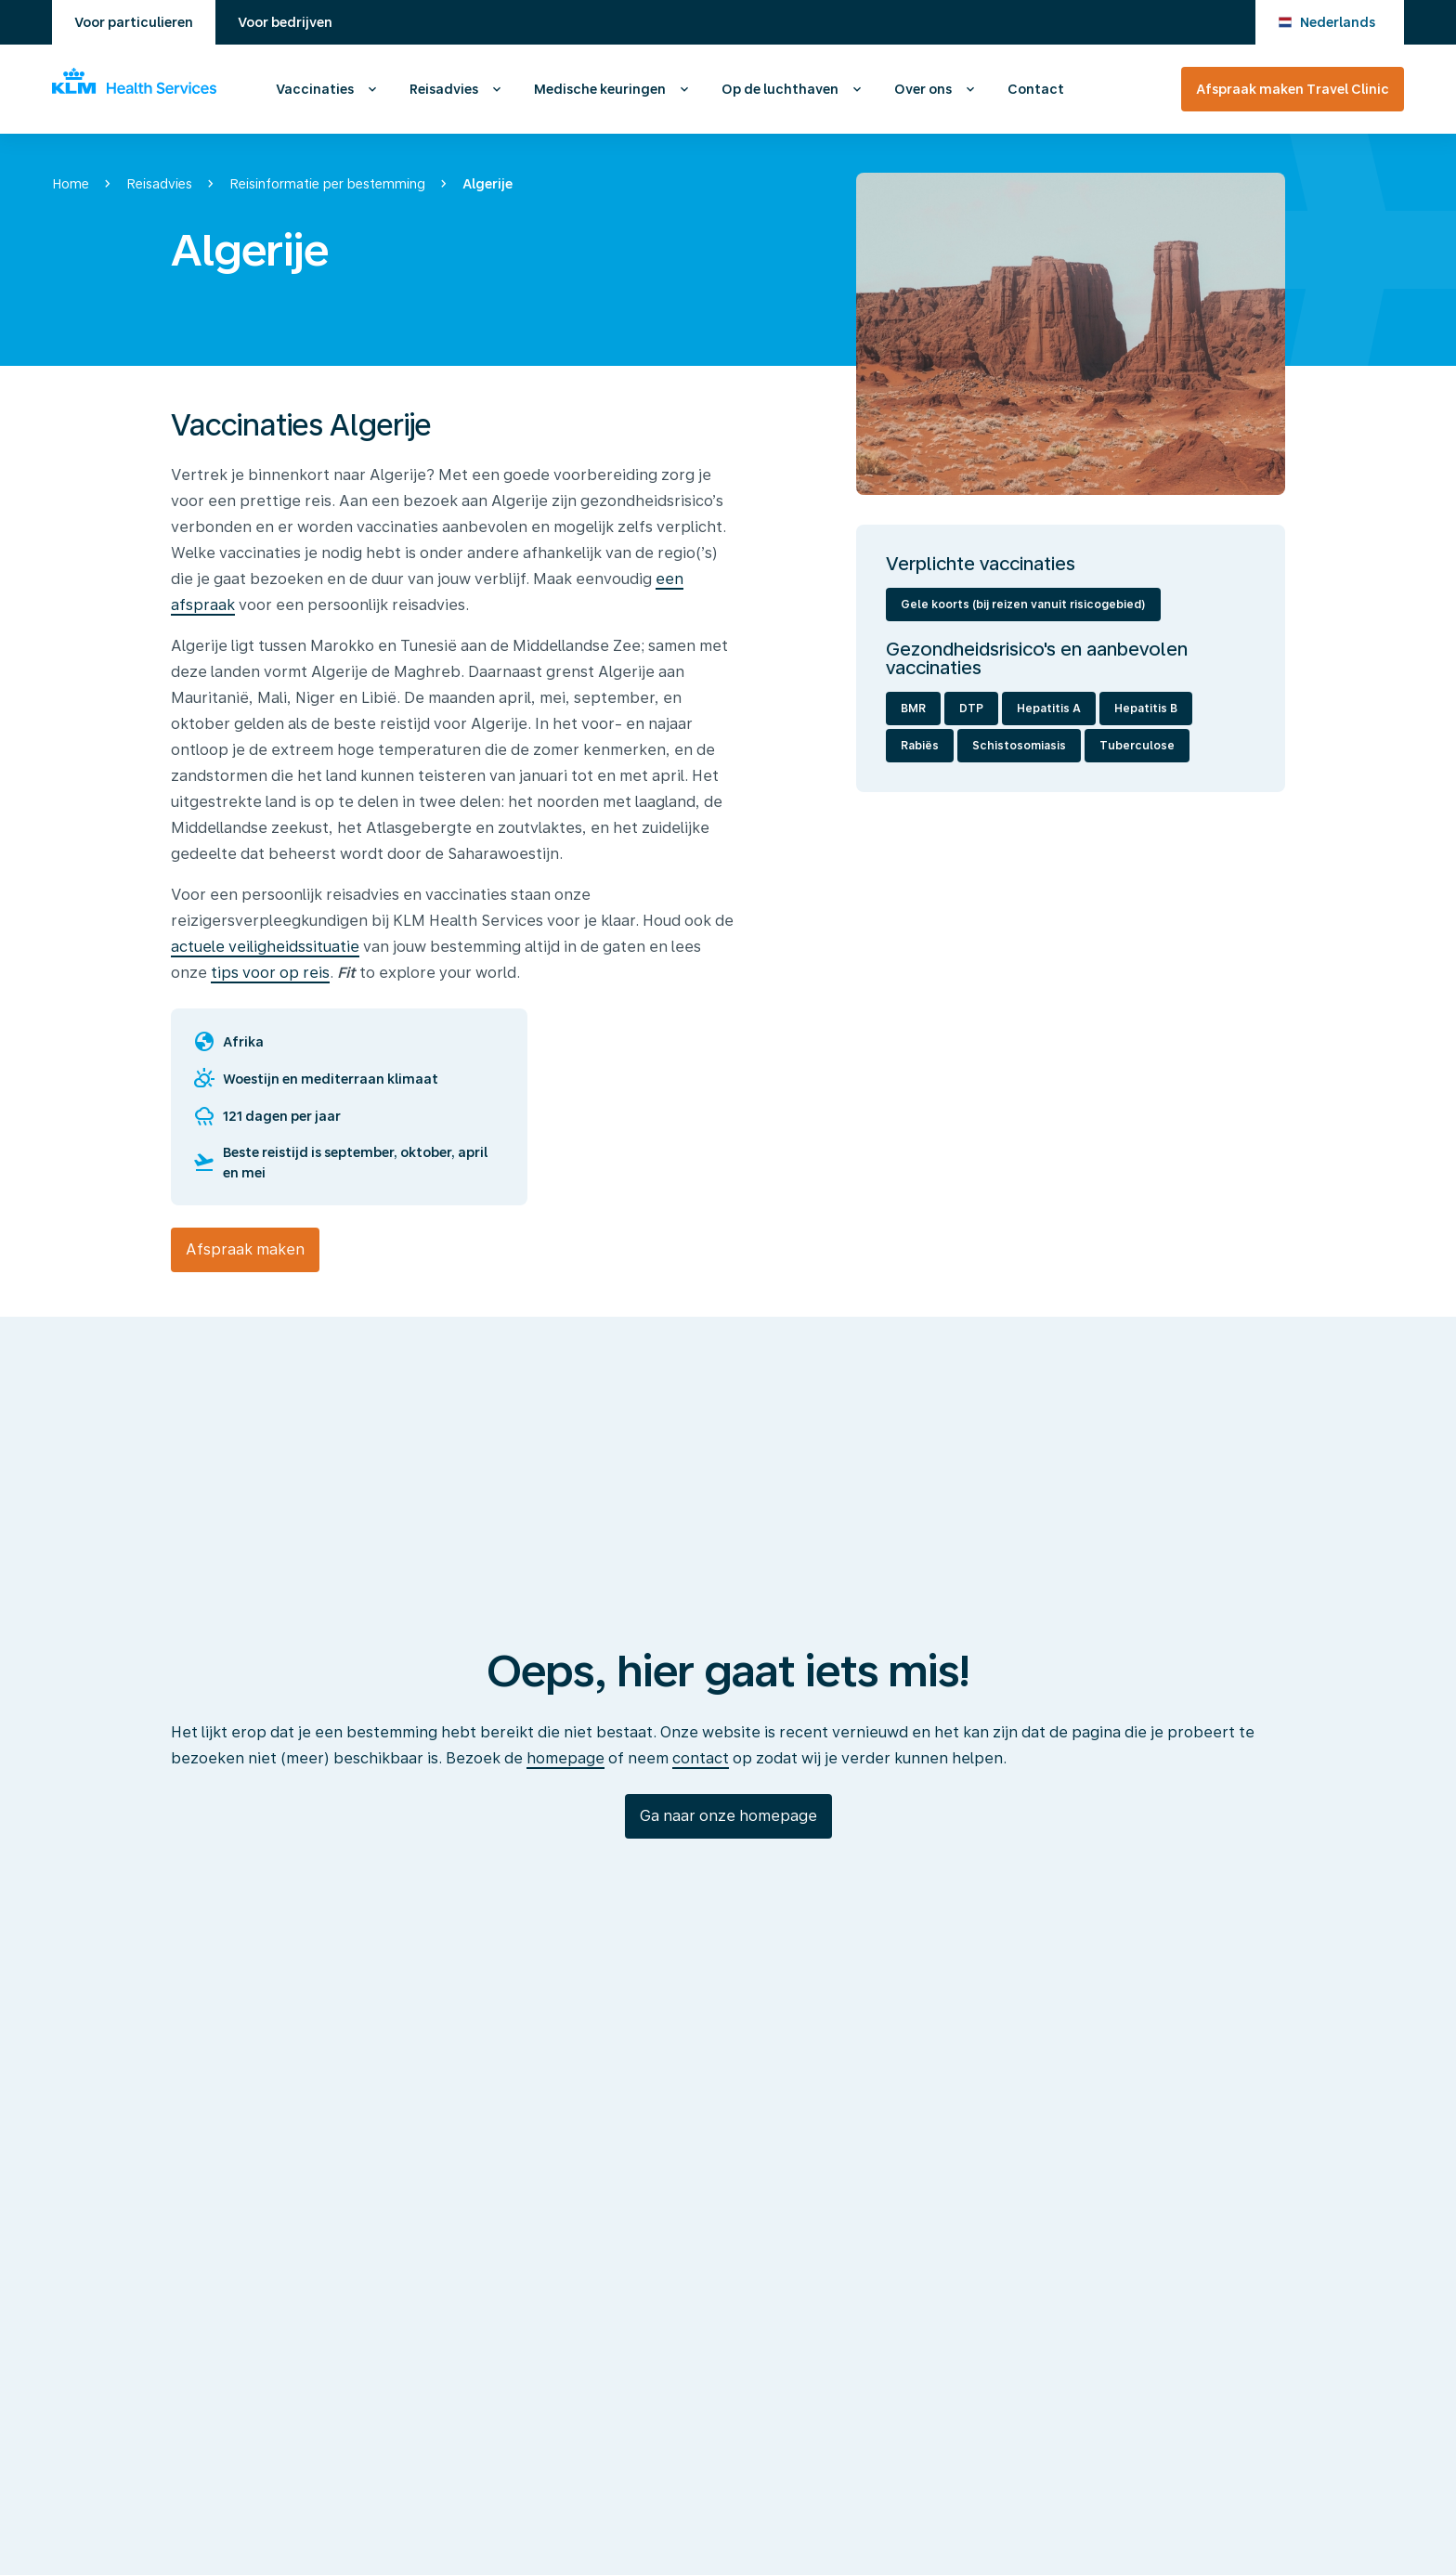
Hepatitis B (1145, 708)
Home (70, 183)
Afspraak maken (245, 1249)
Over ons (923, 89)
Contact (1036, 89)
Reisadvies (444, 89)
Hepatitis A (1049, 708)
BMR (913, 708)
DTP (971, 708)
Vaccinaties (315, 89)
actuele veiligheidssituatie (265, 947)
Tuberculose (1137, 745)
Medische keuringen (600, 89)
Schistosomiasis (1019, 745)
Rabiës (920, 745)
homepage (565, 1758)
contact (700, 1758)
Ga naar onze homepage (728, 1816)
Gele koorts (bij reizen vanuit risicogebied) (1023, 604)
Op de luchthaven (780, 89)
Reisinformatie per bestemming (327, 183)
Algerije (487, 183)
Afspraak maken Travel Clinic (1292, 89)
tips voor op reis (270, 973)
